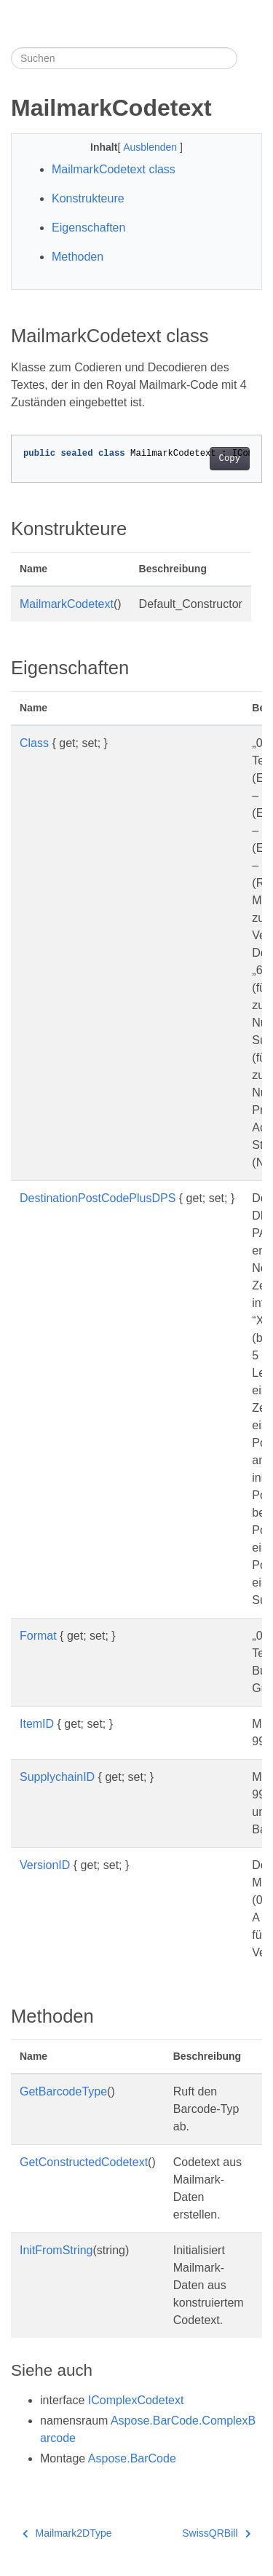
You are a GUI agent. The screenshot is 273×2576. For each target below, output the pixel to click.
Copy (229, 459)
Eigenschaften (88, 227)
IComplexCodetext (136, 2400)
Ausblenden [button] (151, 147)
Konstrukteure (88, 198)
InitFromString (56, 2250)
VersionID (45, 1865)
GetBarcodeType (63, 2091)
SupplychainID (57, 1777)
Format (38, 1635)
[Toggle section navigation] (249, 58)
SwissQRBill (216, 2533)
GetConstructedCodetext (84, 2162)
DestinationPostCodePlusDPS (97, 1198)
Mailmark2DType (67, 2533)
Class (34, 743)
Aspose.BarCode (132, 2458)
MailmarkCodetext (67, 604)
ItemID (37, 1724)
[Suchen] (124, 58)
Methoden (77, 256)
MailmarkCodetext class (113, 169)
